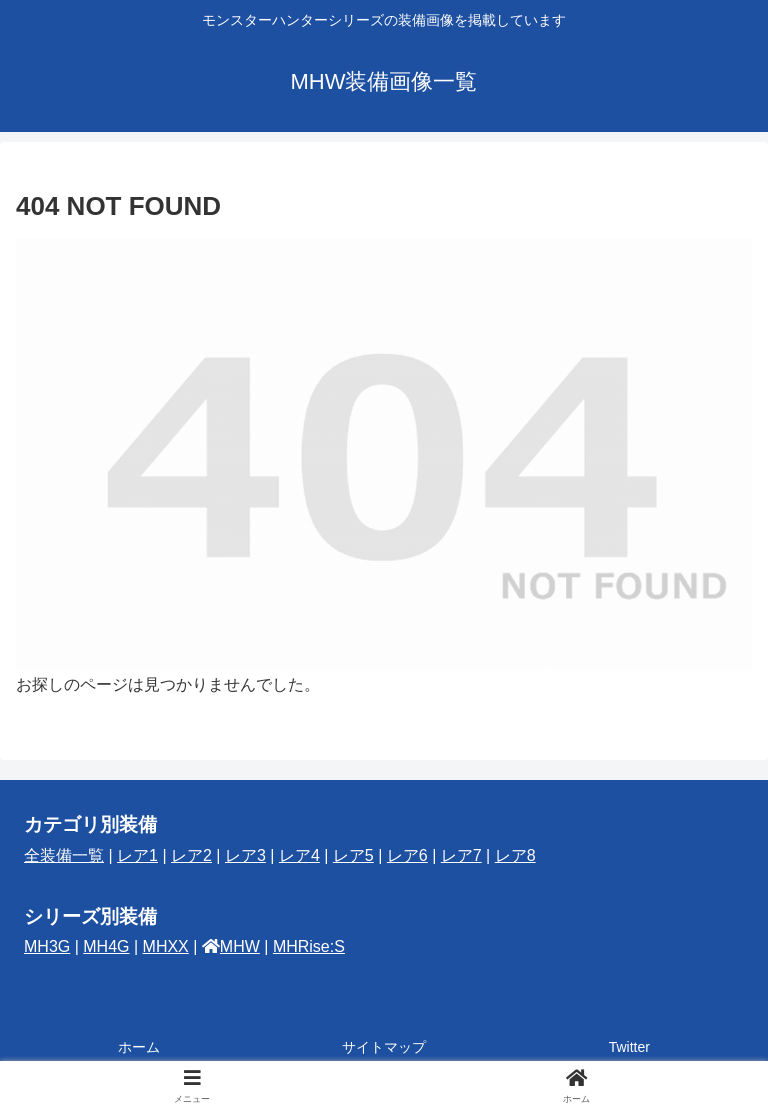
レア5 (353, 855)
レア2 (191, 855)
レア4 (299, 855)
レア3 (245, 855)
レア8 (515, 855)
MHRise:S (309, 946)
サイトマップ (384, 1047)
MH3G (47, 946)
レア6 (407, 855)
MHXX (166, 946)
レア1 (137, 855)
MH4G (106, 946)
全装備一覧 (64, 855)
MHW (240, 946)
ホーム (139, 1047)
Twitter (629, 1047)
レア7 (461, 855)
